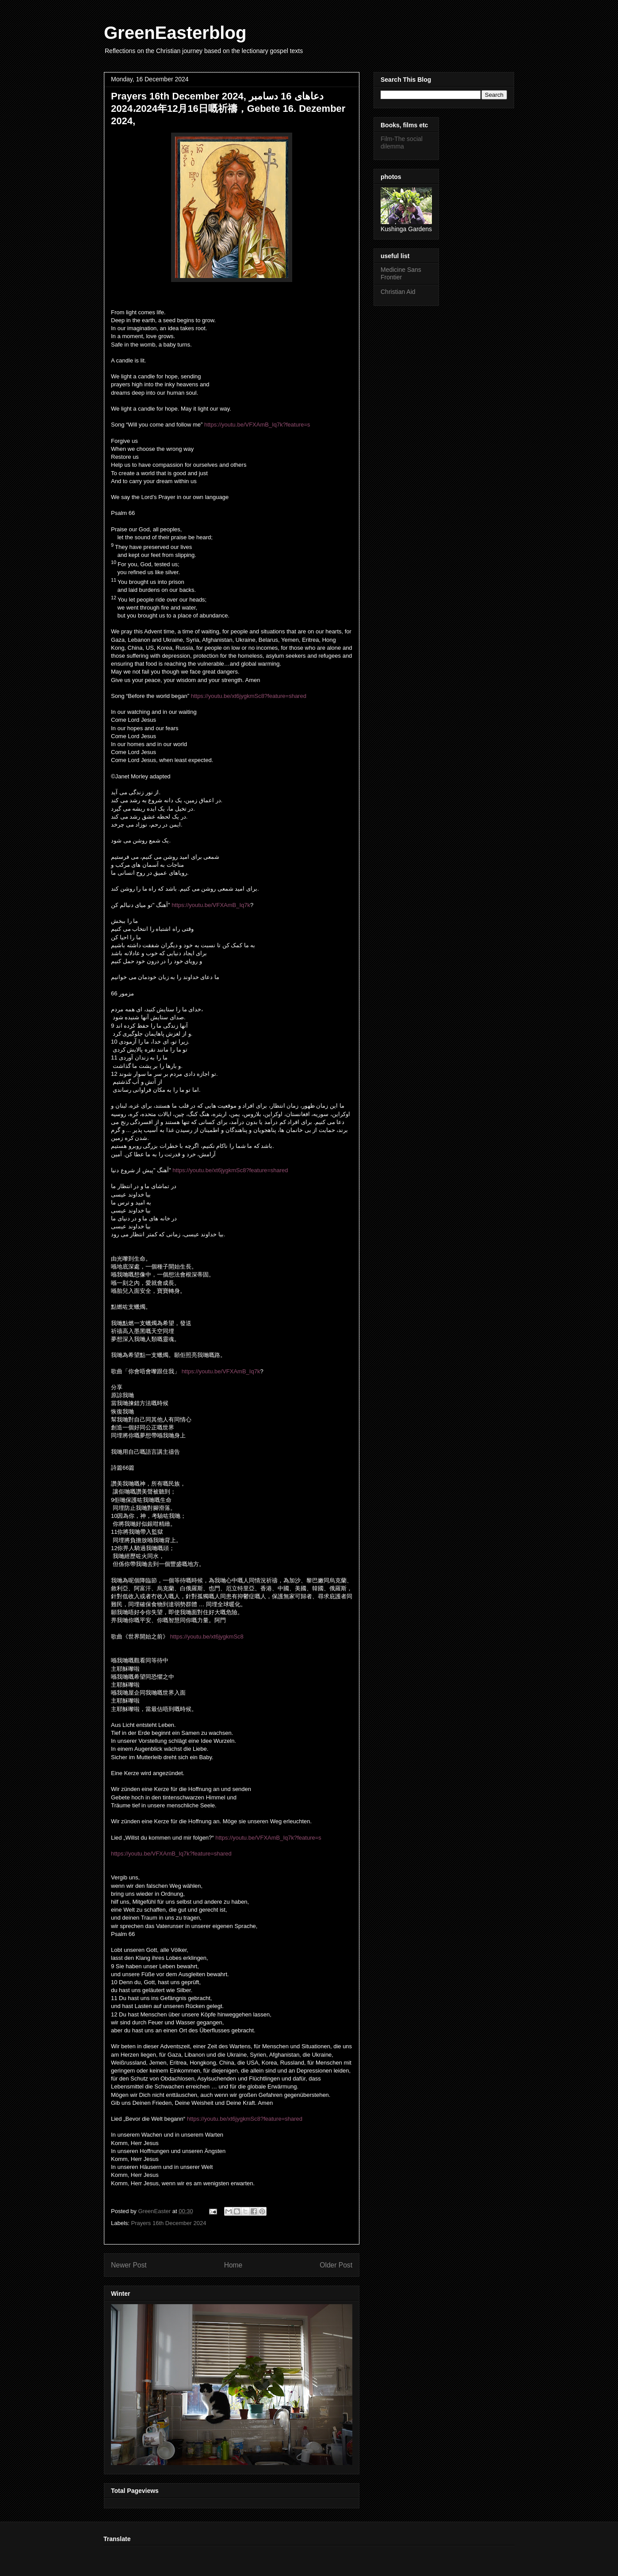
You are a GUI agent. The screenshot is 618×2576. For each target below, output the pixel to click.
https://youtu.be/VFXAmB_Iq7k (211, 905)
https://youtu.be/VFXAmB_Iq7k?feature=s (257, 424)
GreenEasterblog (175, 32)
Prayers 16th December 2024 (168, 2223)
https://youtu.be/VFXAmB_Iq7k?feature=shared (171, 1853)
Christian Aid (398, 291)
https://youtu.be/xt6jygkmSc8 (207, 1636)
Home (233, 2265)
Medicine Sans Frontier (401, 273)
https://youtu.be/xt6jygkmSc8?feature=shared (248, 696)
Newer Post (129, 2265)
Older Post (336, 2265)
